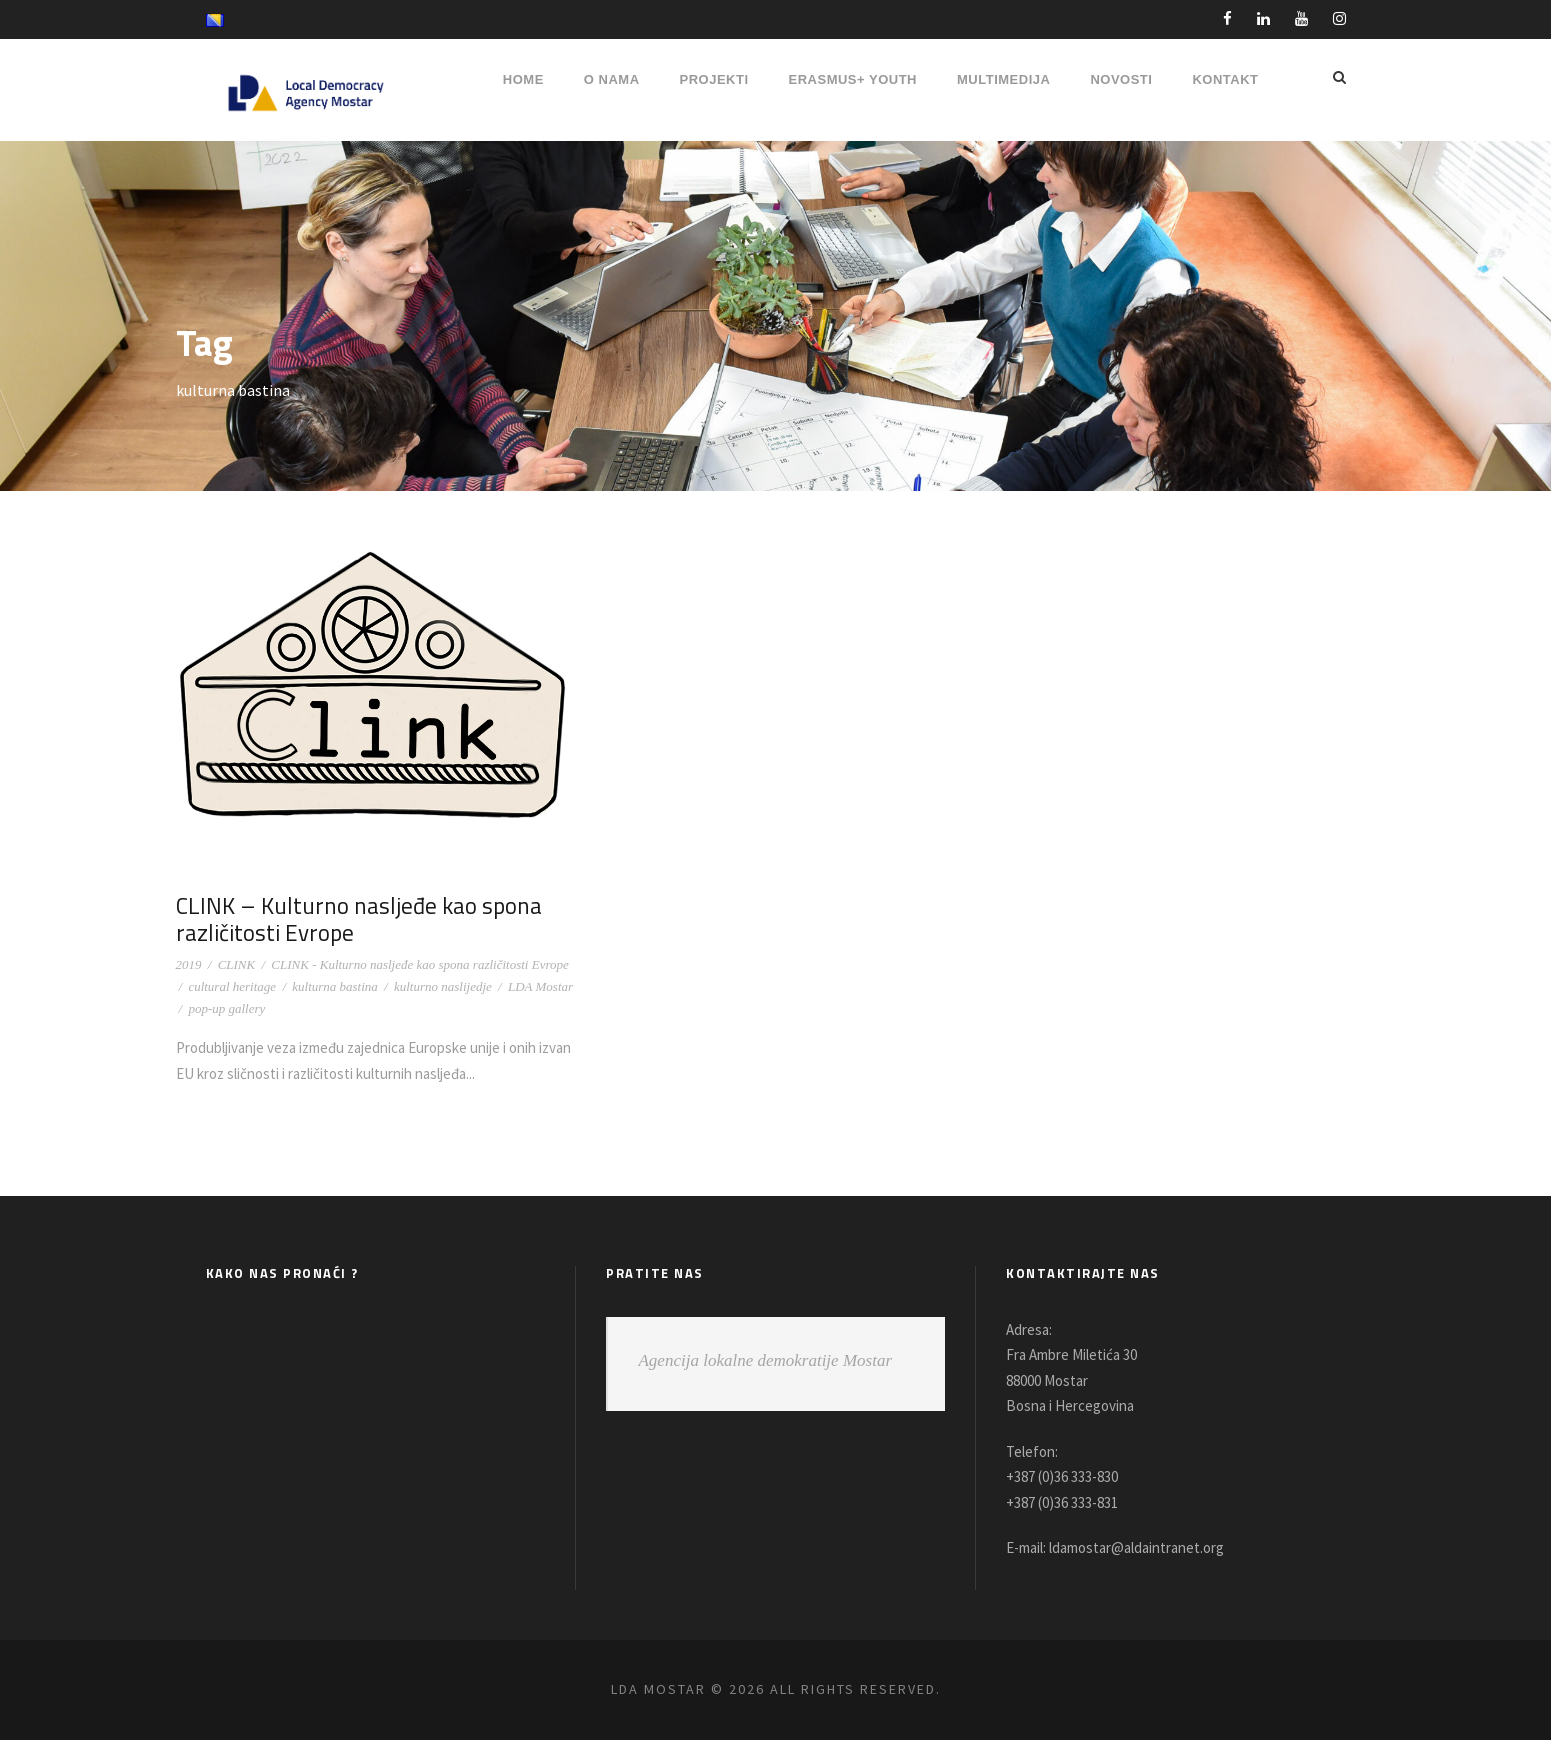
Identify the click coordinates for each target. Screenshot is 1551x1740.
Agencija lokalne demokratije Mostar (765, 1360)
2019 (189, 964)
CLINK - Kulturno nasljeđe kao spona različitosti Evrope (419, 964)
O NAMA (612, 79)
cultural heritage (232, 986)
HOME (523, 79)
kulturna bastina (335, 986)
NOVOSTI (1121, 79)
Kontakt (1225, 79)
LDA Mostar (540, 986)
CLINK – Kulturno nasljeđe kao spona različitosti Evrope (353, 919)
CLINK (237, 964)
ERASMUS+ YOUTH (853, 79)
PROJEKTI (714, 79)
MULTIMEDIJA (1003, 79)
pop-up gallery (226, 1008)
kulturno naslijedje (443, 986)
